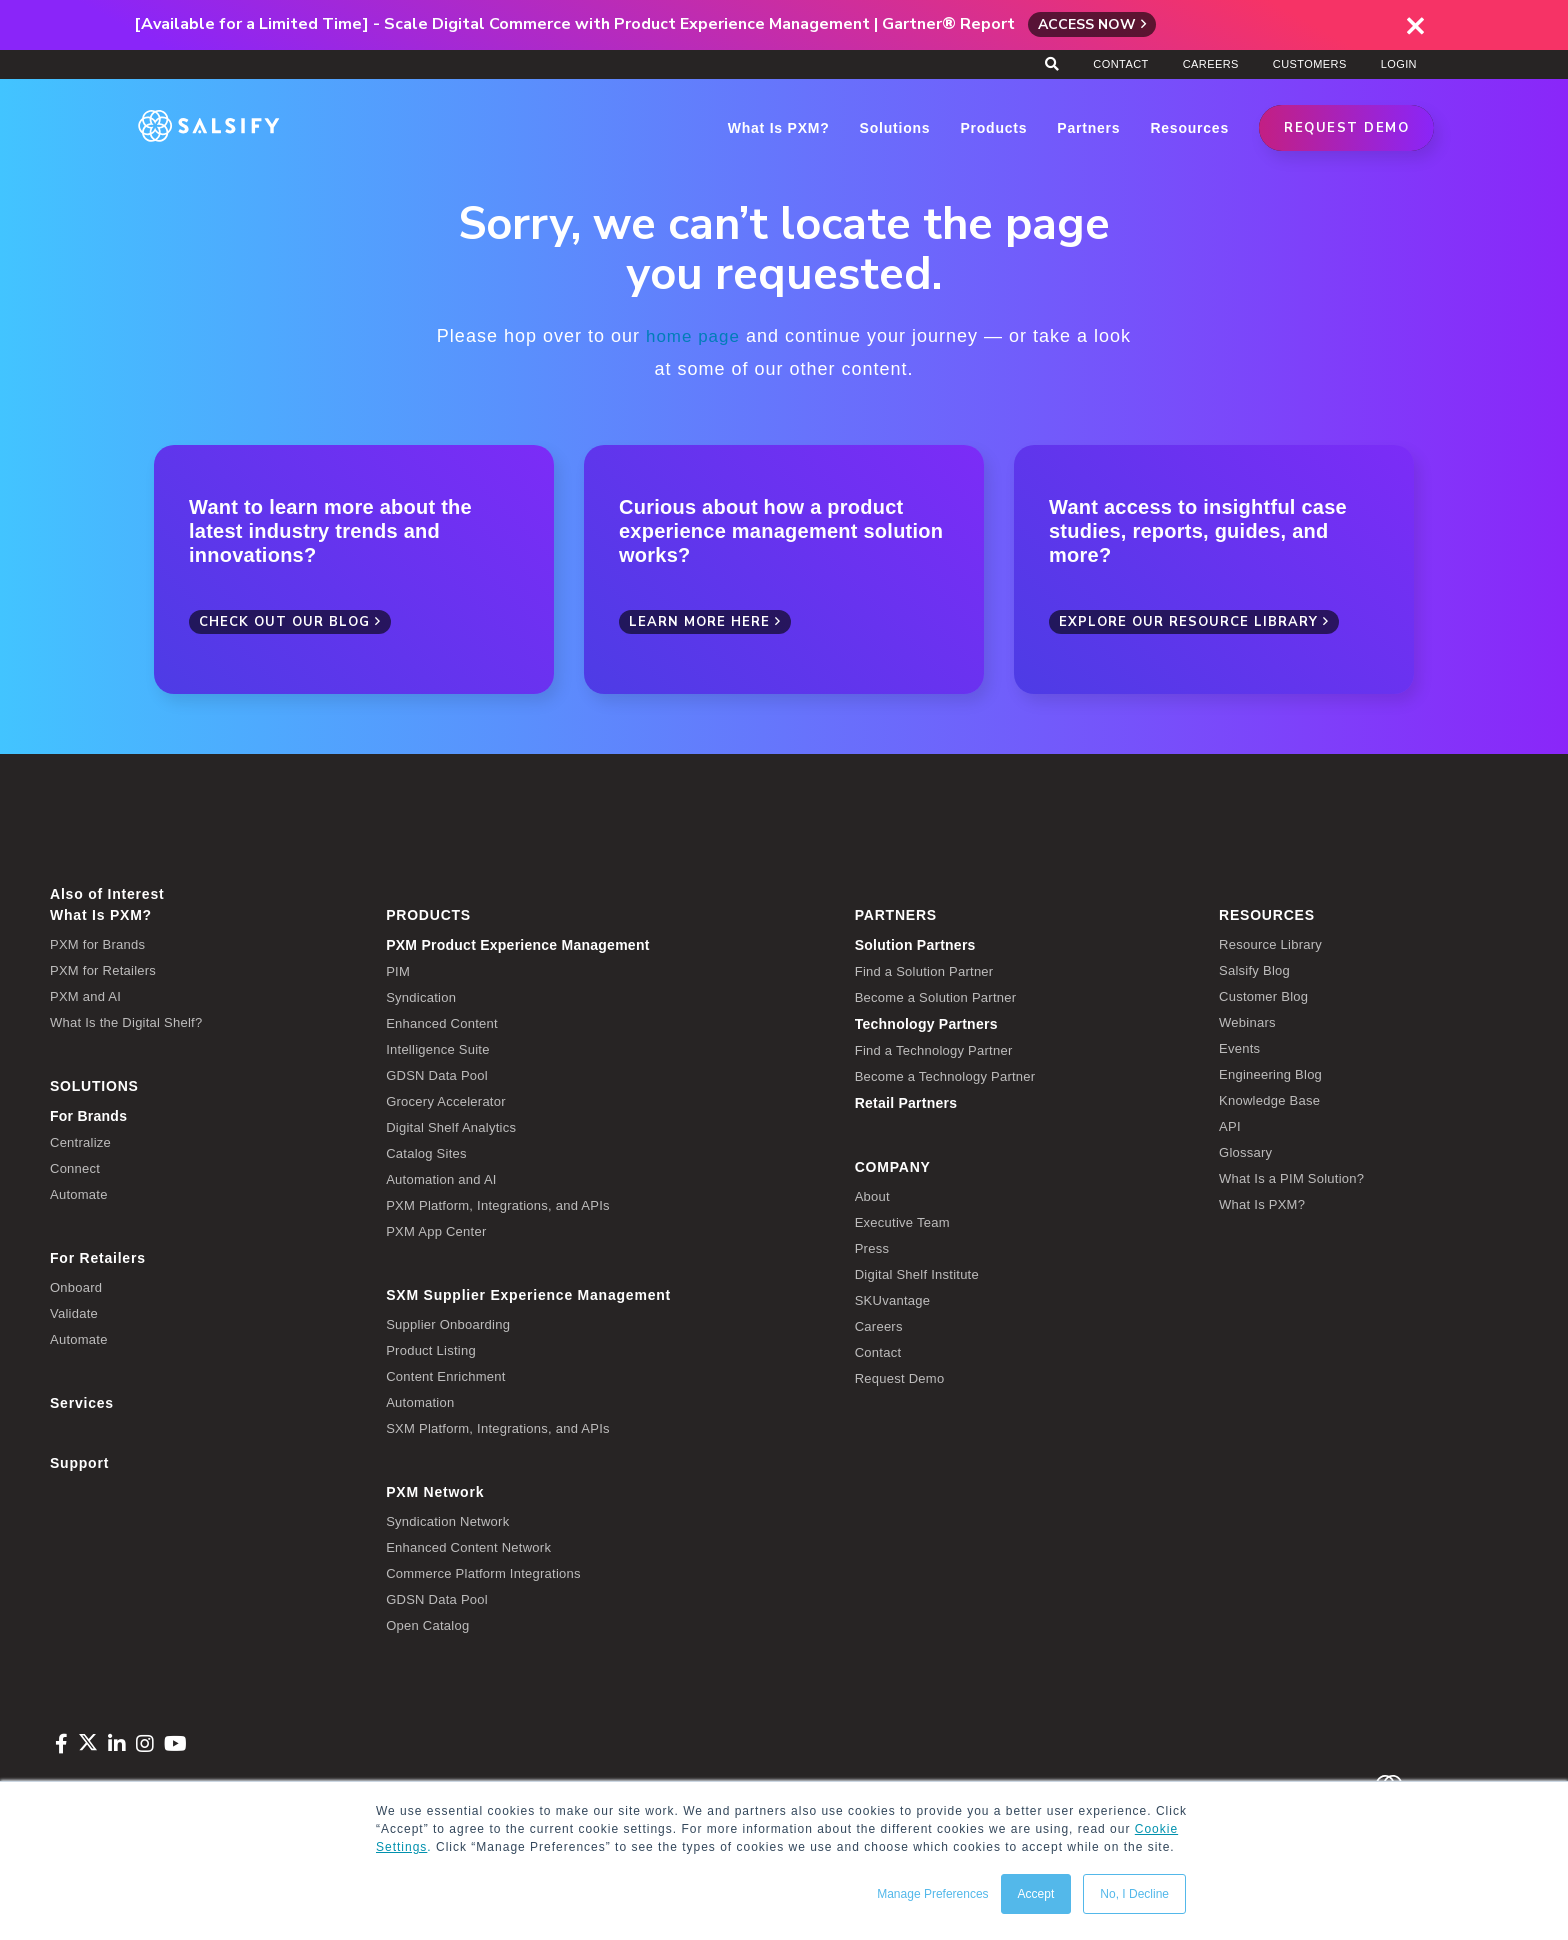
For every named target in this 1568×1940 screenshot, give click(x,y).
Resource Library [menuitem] (1270, 943)
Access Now (1087, 24)
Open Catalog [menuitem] (427, 1624)
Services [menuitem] (82, 1402)
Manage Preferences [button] (932, 1894)
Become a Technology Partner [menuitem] (945, 1075)
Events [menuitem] (1239, 1047)
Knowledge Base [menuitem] (1269, 1099)
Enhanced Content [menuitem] (442, 1022)
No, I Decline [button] (1134, 1894)
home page (692, 336)
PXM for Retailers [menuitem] (103, 969)
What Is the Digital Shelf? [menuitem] (126, 1021)
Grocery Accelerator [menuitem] (446, 1100)
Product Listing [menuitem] (431, 1349)
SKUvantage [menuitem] (893, 1299)
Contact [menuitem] (1120, 64)
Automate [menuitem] (79, 1193)
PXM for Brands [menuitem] (97, 943)
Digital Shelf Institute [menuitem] (917, 1273)
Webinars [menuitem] (1247, 1021)
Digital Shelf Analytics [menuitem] (451, 1126)
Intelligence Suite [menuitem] (438, 1048)
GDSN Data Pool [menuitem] (437, 1074)
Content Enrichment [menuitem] (445, 1375)
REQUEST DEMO (1346, 128)
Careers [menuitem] (1211, 64)
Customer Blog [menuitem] (1263, 995)
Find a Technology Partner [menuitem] (934, 1049)
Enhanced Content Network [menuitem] (468, 1546)
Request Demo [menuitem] (900, 1377)
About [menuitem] (872, 1195)
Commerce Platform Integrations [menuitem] (483, 1572)
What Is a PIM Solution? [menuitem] (1291, 1177)
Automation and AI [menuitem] (441, 1178)
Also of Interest (107, 893)
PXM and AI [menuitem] (85, 995)
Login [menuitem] (1399, 64)
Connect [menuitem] (75, 1167)
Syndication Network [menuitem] (447, 1520)
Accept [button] (1036, 1894)
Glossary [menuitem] (1245, 1151)
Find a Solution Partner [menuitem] (924, 970)
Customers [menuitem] (1310, 64)
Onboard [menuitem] (76, 1286)
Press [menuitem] (872, 1247)
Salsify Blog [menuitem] (1254, 969)
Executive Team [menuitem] (902, 1221)
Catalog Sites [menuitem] (426, 1152)
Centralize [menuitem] (80, 1141)
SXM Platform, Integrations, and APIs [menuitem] (498, 1427)
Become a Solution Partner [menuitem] (936, 996)
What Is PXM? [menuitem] (101, 914)
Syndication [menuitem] (421, 996)
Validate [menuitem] (74, 1312)
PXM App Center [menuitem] (436, 1230)
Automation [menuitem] (420, 1401)
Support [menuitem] (79, 1462)
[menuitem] (605, 944)
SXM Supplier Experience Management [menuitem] (528, 1294)
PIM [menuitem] (398, 970)
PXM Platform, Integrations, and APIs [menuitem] (498, 1204)
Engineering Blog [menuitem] (1270, 1073)
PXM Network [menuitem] (435, 1491)
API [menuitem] (1230, 1125)
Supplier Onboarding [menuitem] (448, 1323)
